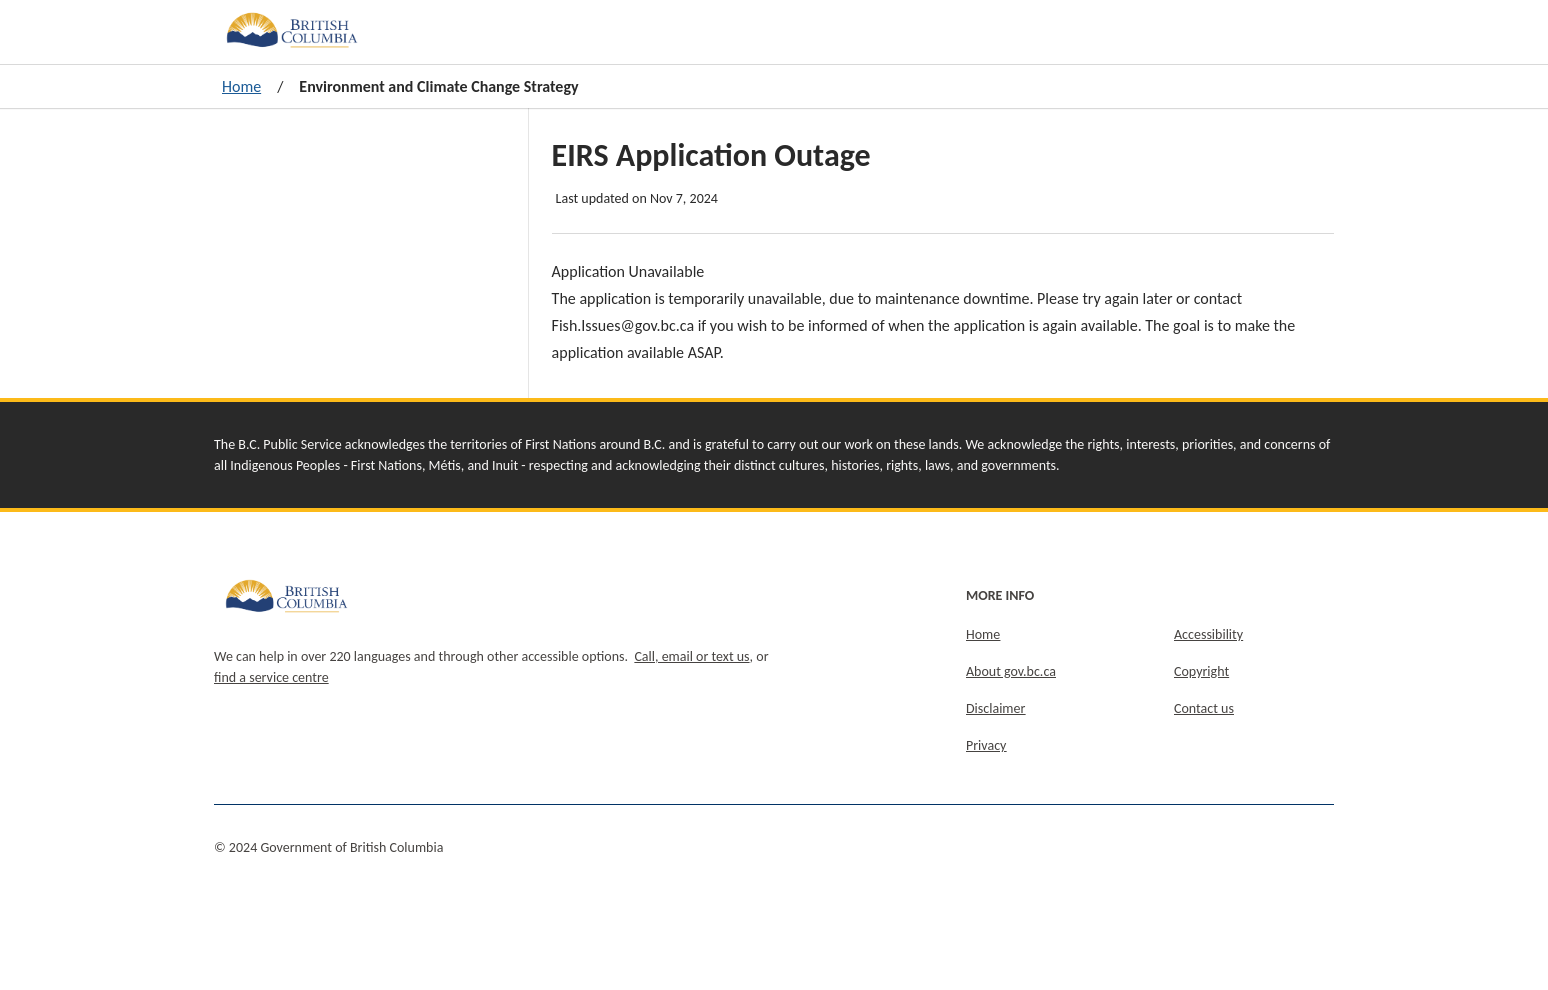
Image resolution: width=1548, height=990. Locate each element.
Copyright (1201, 671)
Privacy (986, 745)
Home (241, 86)
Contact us (1204, 708)
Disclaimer (995, 708)
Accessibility (1208, 634)
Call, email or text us (691, 656)
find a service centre (271, 677)
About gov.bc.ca (1011, 671)
